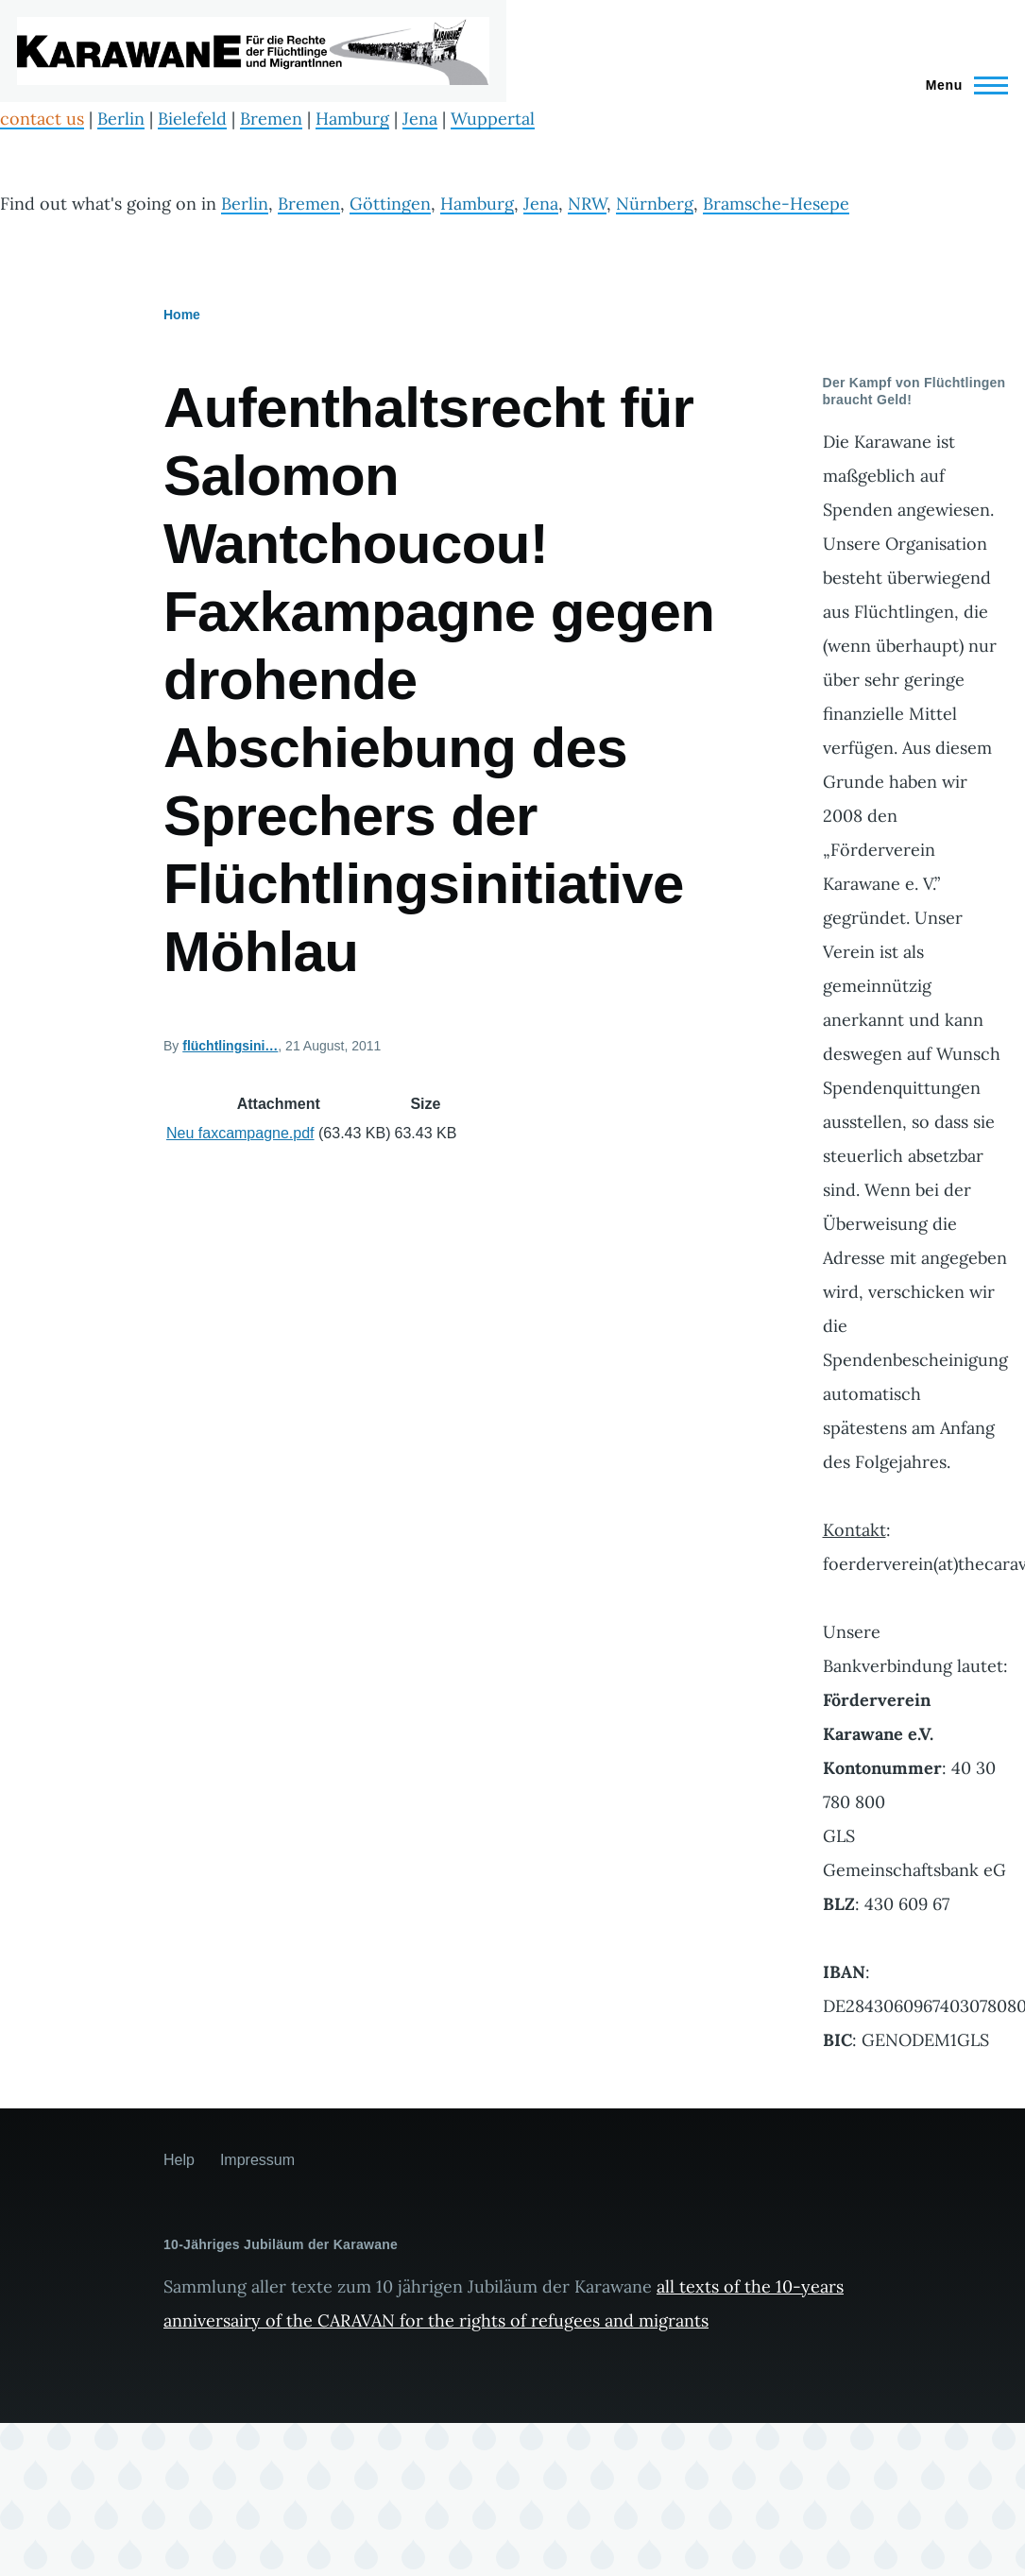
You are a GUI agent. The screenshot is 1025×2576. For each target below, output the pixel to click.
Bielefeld (192, 118)
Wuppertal (493, 118)
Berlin (121, 118)
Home (181, 314)
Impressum (257, 2160)
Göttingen (390, 203)
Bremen (271, 118)
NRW (587, 203)
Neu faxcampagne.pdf (240, 1133)
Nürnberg (654, 203)
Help (179, 2160)
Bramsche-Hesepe (776, 203)
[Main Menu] (961, 85)
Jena (419, 118)
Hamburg (352, 118)
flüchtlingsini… (230, 1045)
